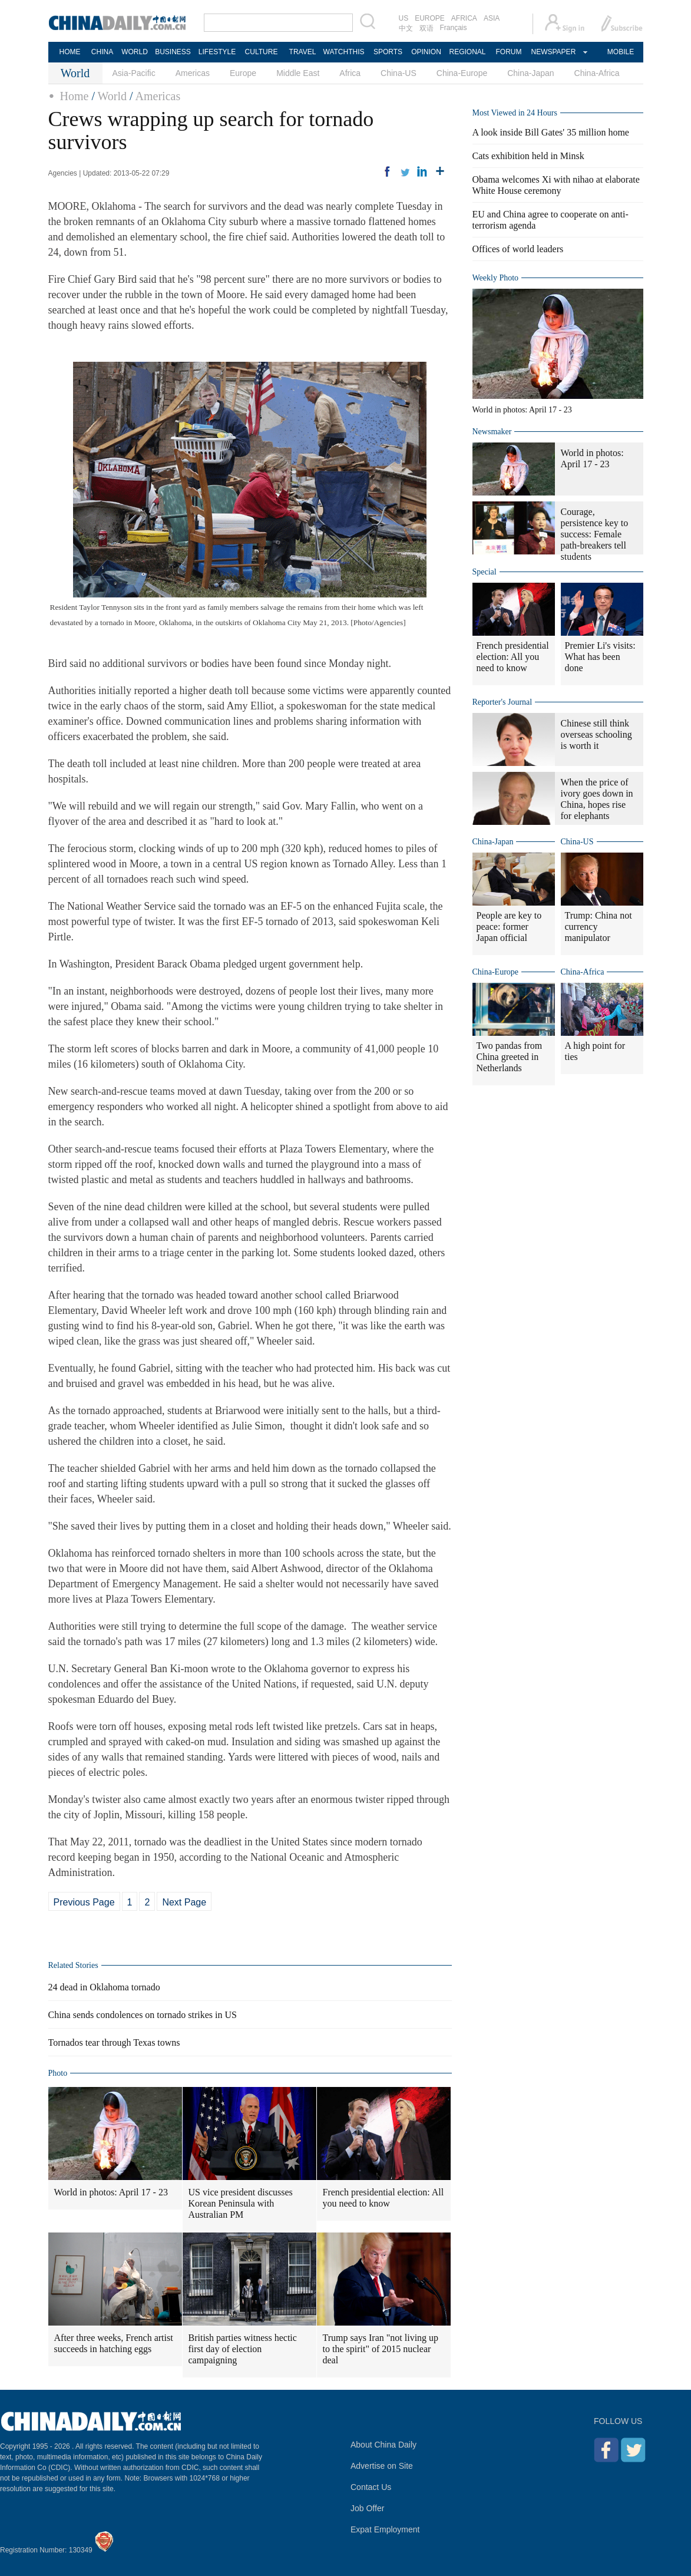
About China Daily (383, 2444)
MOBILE (620, 52)
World (112, 96)
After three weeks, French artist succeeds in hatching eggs (113, 2343)
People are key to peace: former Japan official (509, 926)
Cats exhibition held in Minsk (528, 156)
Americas (193, 73)
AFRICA (464, 18)
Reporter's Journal (502, 702)
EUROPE (430, 18)
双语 (426, 28)
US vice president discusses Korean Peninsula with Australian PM (241, 2203)
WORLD (134, 52)
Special (484, 571)
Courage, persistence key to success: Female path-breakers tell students (595, 534)
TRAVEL (302, 52)
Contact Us (371, 2487)
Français (453, 28)
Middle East (297, 73)
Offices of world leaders (518, 249)
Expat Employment (385, 2529)
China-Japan (530, 73)
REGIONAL (467, 52)
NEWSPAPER (553, 52)
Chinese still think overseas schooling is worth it (596, 734)
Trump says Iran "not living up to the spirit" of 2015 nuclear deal (381, 2349)
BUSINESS (173, 52)
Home (74, 96)
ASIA (492, 18)
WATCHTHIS (344, 52)
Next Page (184, 1902)
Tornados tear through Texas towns (114, 2042)
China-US (398, 73)
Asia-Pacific (134, 73)
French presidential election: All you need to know (383, 2197)
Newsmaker (492, 431)
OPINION (426, 52)
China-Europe (462, 73)
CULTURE (261, 52)
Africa (350, 73)
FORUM (509, 52)
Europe (243, 73)
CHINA (102, 52)
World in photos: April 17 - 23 (111, 2192)
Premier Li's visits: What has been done (600, 656)
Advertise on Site (382, 2466)
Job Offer (367, 2508)
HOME (70, 52)
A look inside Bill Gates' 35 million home (550, 132)
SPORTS (387, 52)
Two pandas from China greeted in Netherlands (510, 1057)
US (404, 18)
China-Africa (597, 73)
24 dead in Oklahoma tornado (104, 1987)
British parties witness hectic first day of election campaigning (243, 2349)
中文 (406, 28)
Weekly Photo (495, 277)
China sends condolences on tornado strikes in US (142, 2015)
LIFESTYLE (217, 52)
